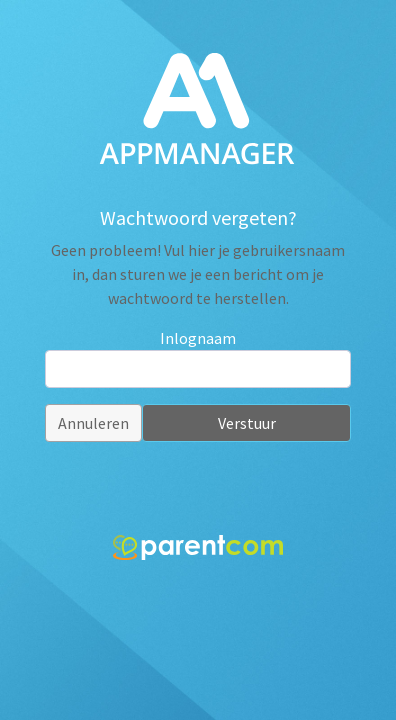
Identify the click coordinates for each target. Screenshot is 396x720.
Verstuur (247, 423)
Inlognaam (198, 338)
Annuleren (93, 423)
